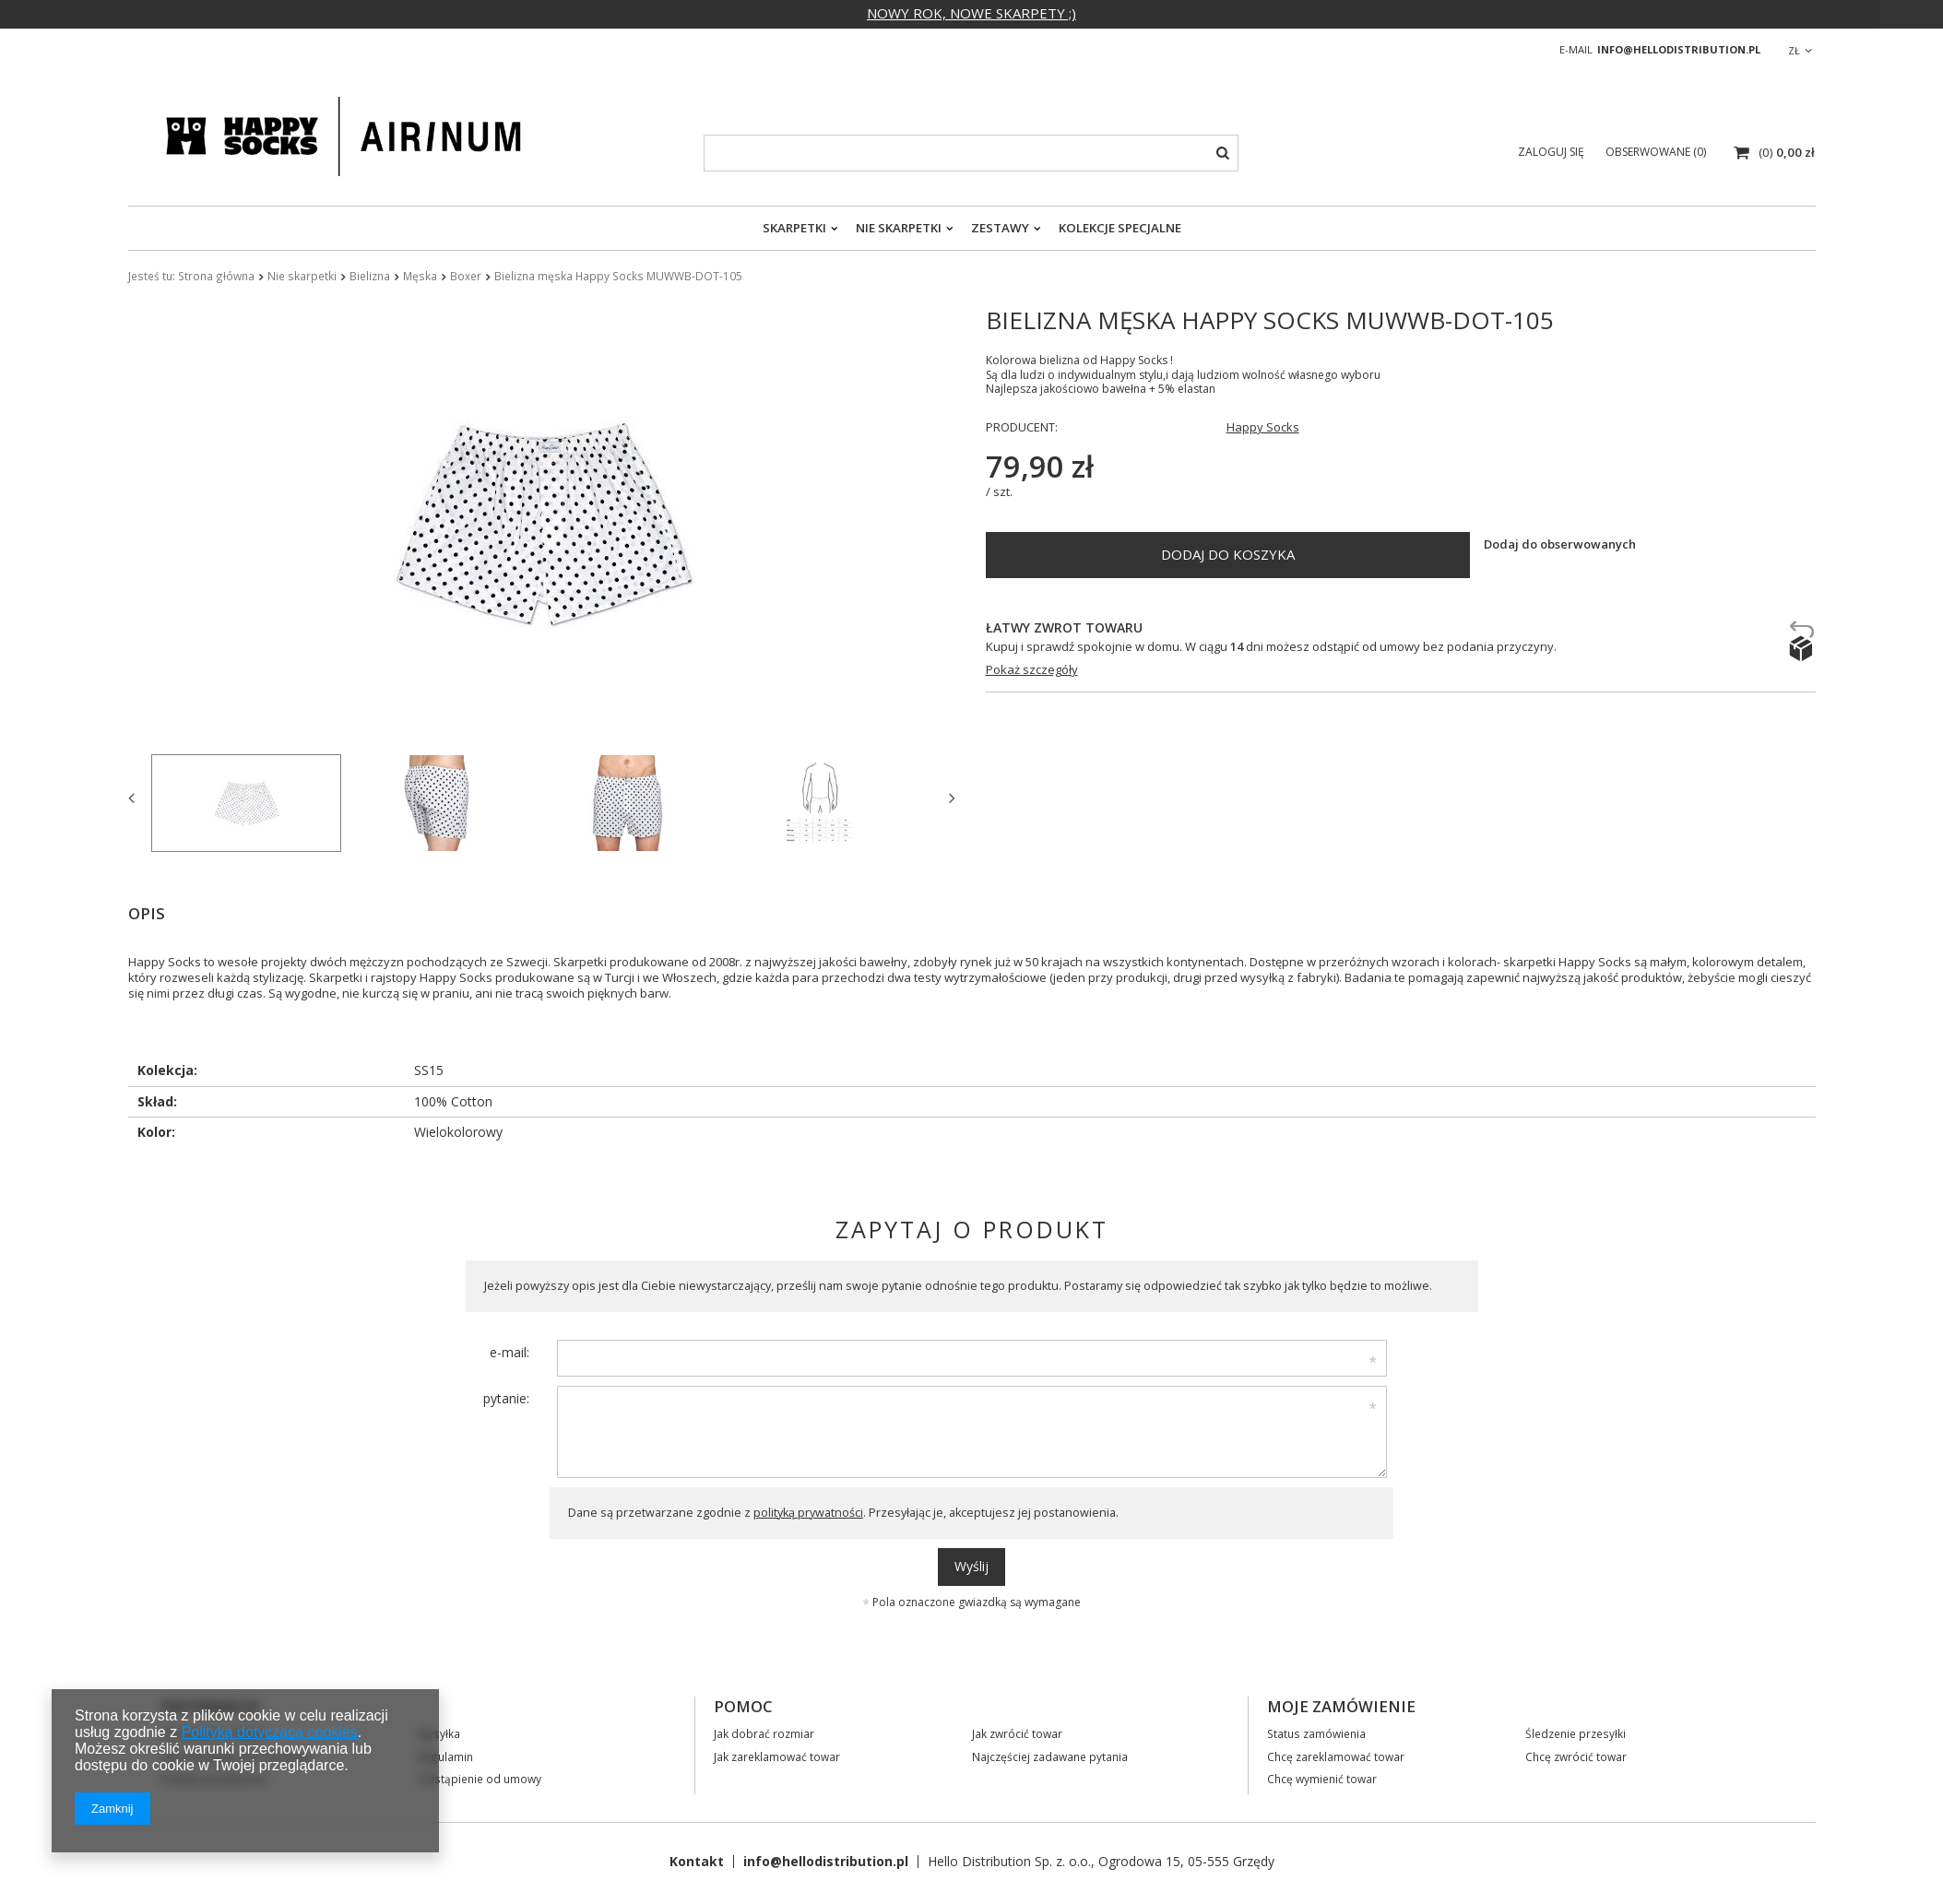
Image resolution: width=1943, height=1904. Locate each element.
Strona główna (216, 275)
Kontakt (696, 1861)
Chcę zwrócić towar (1576, 1756)
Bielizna (370, 275)
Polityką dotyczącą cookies (270, 1732)
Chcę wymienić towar (1322, 1778)
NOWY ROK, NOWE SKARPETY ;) (971, 13)
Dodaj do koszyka (1228, 554)
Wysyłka (439, 1733)
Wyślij (971, 1566)
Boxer (465, 275)
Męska (420, 275)
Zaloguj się (1552, 152)
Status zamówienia (1316, 1733)
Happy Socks (1262, 427)
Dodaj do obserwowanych (1560, 544)
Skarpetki (794, 227)
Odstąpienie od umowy (479, 1778)
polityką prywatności (808, 1512)
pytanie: (506, 1398)
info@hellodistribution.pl (1678, 49)
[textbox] (971, 153)
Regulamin (445, 1756)
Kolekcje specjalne (1120, 227)
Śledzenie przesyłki (1575, 1733)
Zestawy (1000, 227)
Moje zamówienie (1341, 1707)
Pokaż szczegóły (1032, 670)
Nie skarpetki (899, 227)
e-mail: (509, 1352)
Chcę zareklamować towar (1335, 1756)
